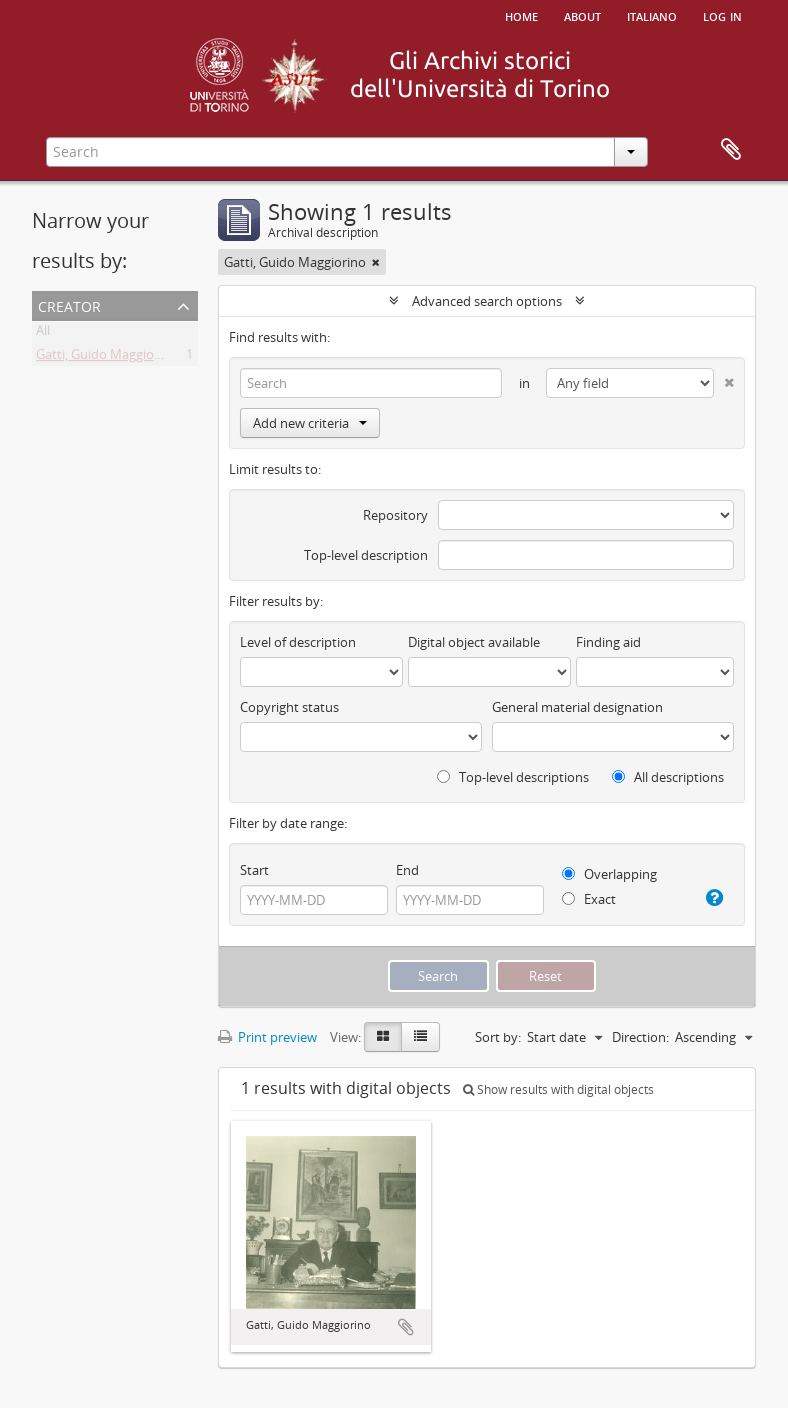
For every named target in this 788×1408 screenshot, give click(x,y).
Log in (722, 15)
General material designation (577, 707)
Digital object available (474, 642)
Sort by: (498, 1037)
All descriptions (668, 777)
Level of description (298, 642)
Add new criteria (310, 423)
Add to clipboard (406, 1327)
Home (521, 15)
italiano (652, 15)
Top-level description (366, 555)
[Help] (713, 898)
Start (254, 870)
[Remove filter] (376, 262)
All (43, 334)
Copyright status (289, 707)
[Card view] (383, 1037)
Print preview (267, 1037)
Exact (589, 899)
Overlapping (609, 874)
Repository (395, 515)
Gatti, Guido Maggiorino (107, 358)
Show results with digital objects (558, 1089)
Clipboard (731, 150)
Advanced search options (487, 301)
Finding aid (608, 642)
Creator (69, 304)
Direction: (640, 1037)
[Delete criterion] (724, 378)
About (582, 15)
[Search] (371, 383)
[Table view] (420, 1037)
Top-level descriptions (513, 777)
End (407, 870)
